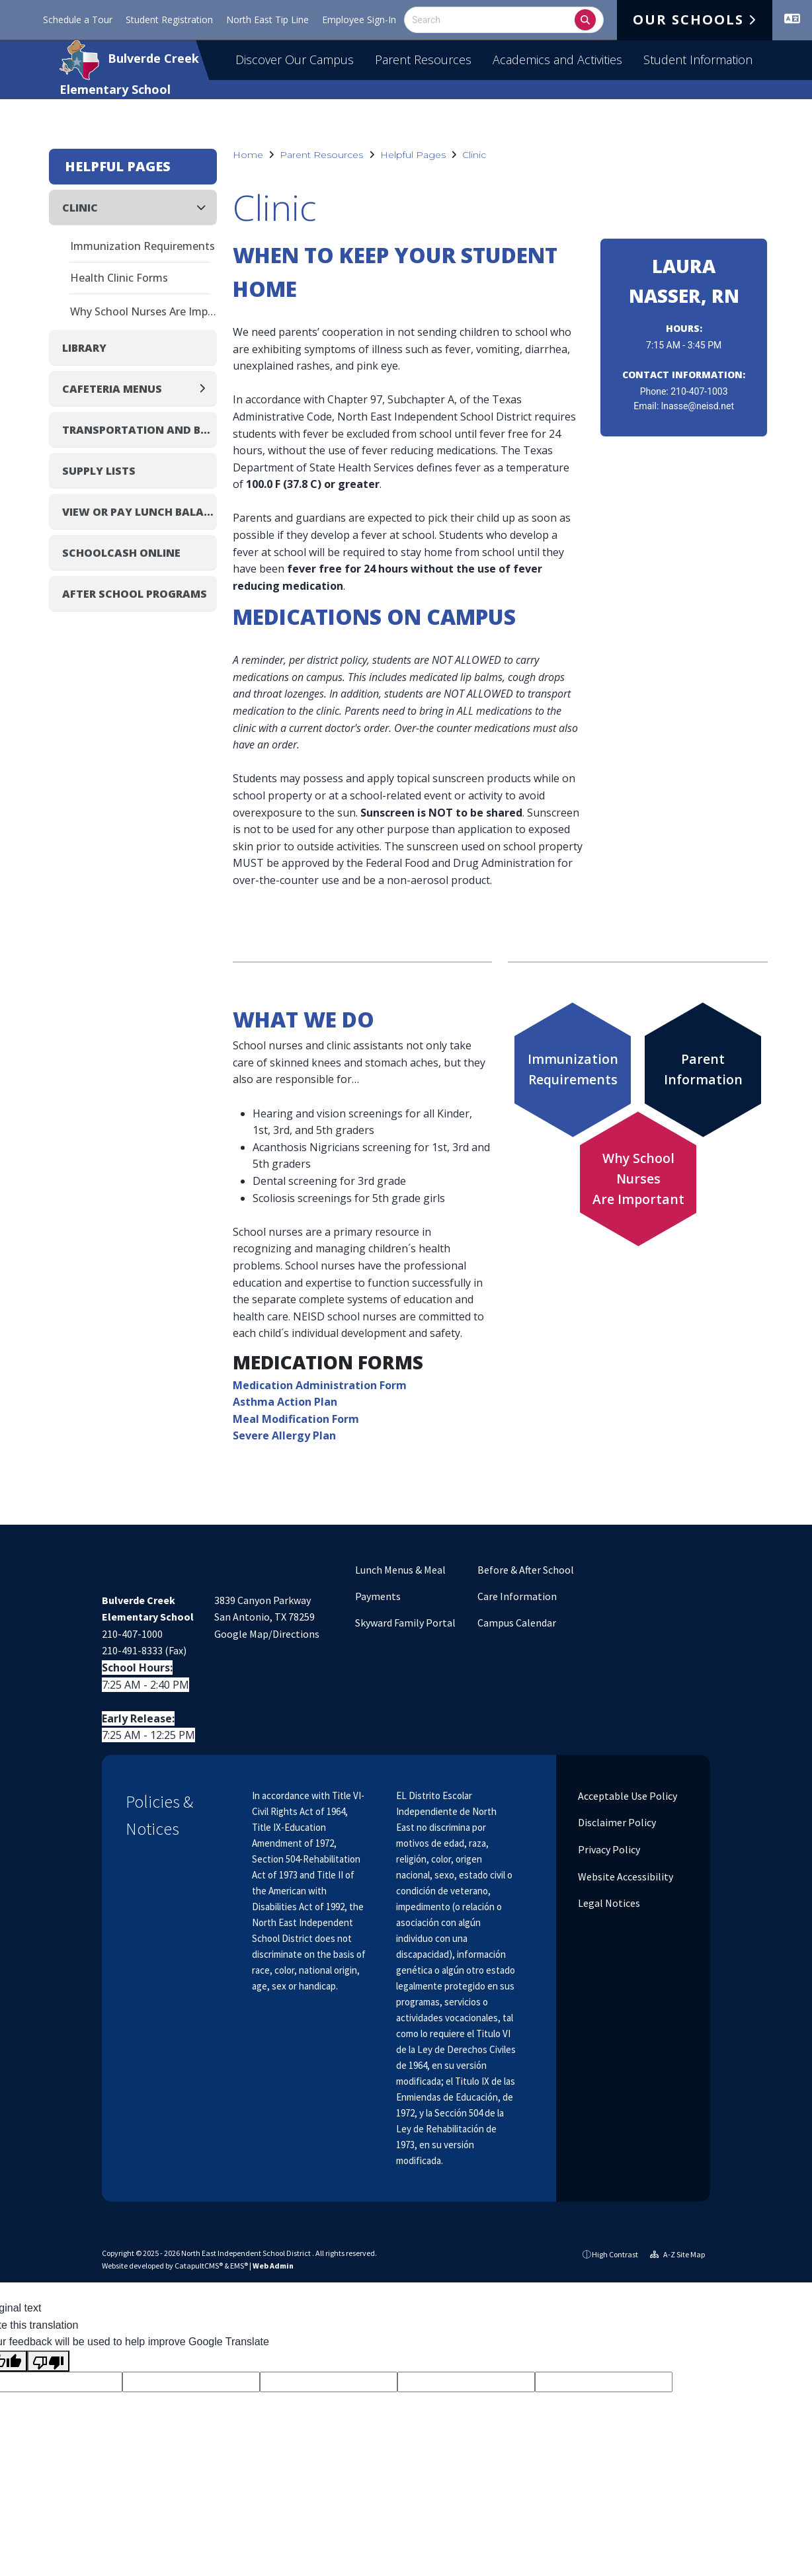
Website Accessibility (624, 1876)
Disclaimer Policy (616, 1822)
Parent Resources (423, 59)
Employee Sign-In (359, 19)
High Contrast (615, 2254)
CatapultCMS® (199, 2266)
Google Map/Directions (266, 1633)
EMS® (239, 2266)
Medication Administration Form (320, 1385)
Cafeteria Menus (112, 389)
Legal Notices (608, 1903)
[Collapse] (205, 207)
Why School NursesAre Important (638, 1177)
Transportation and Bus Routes (139, 430)
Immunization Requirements (142, 246)
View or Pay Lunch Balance (139, 511)
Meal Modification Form (296, 1419)
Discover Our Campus (294, 59)
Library (84, 348)
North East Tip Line (267, 19)
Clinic (474, 155)
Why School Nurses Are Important (143, 311)
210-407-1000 (132, 1633)
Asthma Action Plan (285, 1401)
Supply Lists (99, 470)
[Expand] (206, 388)
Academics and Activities (557, 59)
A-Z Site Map (677, 2254)
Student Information (697, 59)
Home (248, 155)
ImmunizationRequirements (573, 1069)
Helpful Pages (413, 155)
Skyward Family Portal (405, 1622)
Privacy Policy (608, 1849)
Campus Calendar (516, 1622)
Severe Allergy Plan (284, 1435)
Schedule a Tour (77, 19)
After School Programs (134, 593)
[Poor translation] (48, 2361)
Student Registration (169, 19)
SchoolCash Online (121, 552)
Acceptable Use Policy (626, 1795)
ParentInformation (702, 1069)
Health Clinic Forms (119, 277)
